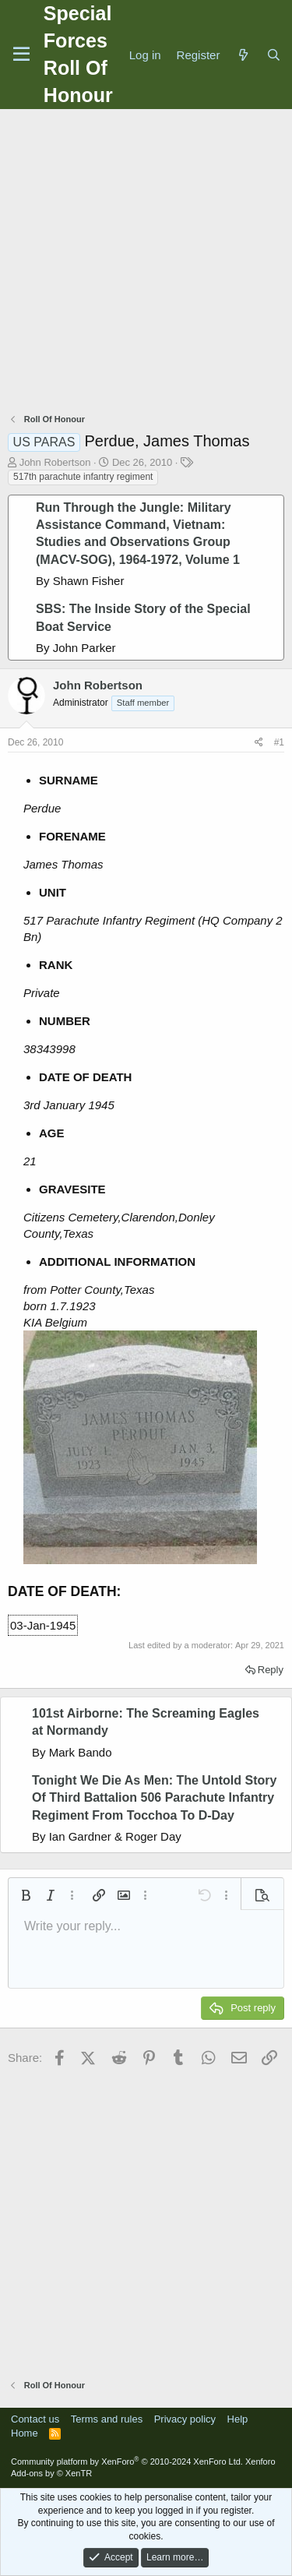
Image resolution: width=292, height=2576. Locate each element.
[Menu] (21, 54)
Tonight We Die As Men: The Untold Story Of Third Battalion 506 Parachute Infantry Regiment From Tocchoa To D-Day (154, 1798)
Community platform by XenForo (127, 2461)
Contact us (35, 2419)
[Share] (259, 743)
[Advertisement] (146, 263)
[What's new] (242, 55)
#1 (279, 742)
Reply (270, 1670)
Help (237, 2419)
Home (24, 2433)
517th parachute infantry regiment (83, 476)
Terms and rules (106, 2419)
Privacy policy (185, 2419)
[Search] (274, 55)
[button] (25, 1895)
